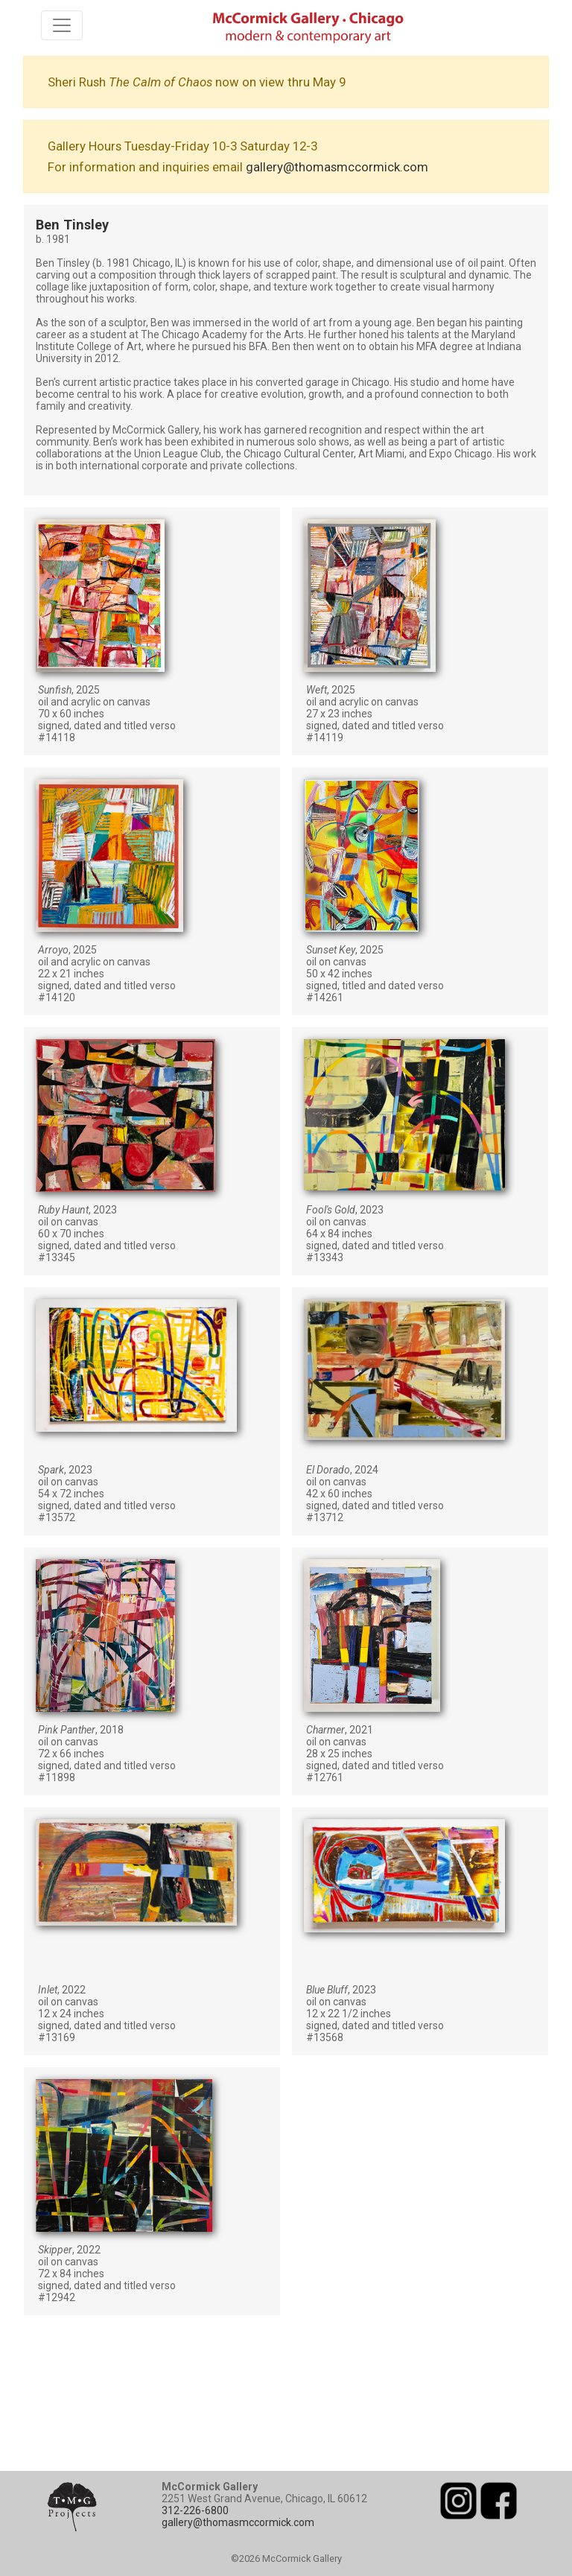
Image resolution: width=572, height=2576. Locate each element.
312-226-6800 (195, 2510)
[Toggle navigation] (62, 25)
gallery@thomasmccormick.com (337, 166)
